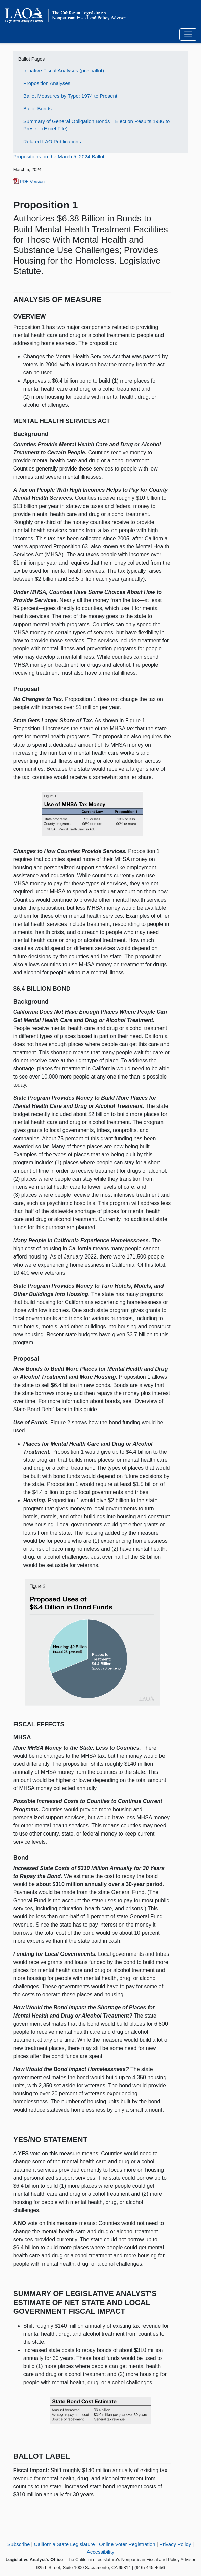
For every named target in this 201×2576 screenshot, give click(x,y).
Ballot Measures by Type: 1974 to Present (70, 96)
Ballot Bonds (37, 108)
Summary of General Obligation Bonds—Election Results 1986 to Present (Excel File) (96, 125)
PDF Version (29, 181)
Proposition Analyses (46, 83)
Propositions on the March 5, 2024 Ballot (58, 156)
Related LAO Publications (52, 141)
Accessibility (101, 2552)
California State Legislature (64, 2544)
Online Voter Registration (127, 2544)
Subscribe (18, 2544)
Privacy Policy (175, 2544)
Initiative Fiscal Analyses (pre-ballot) (63, 70)
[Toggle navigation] (188, 34)
